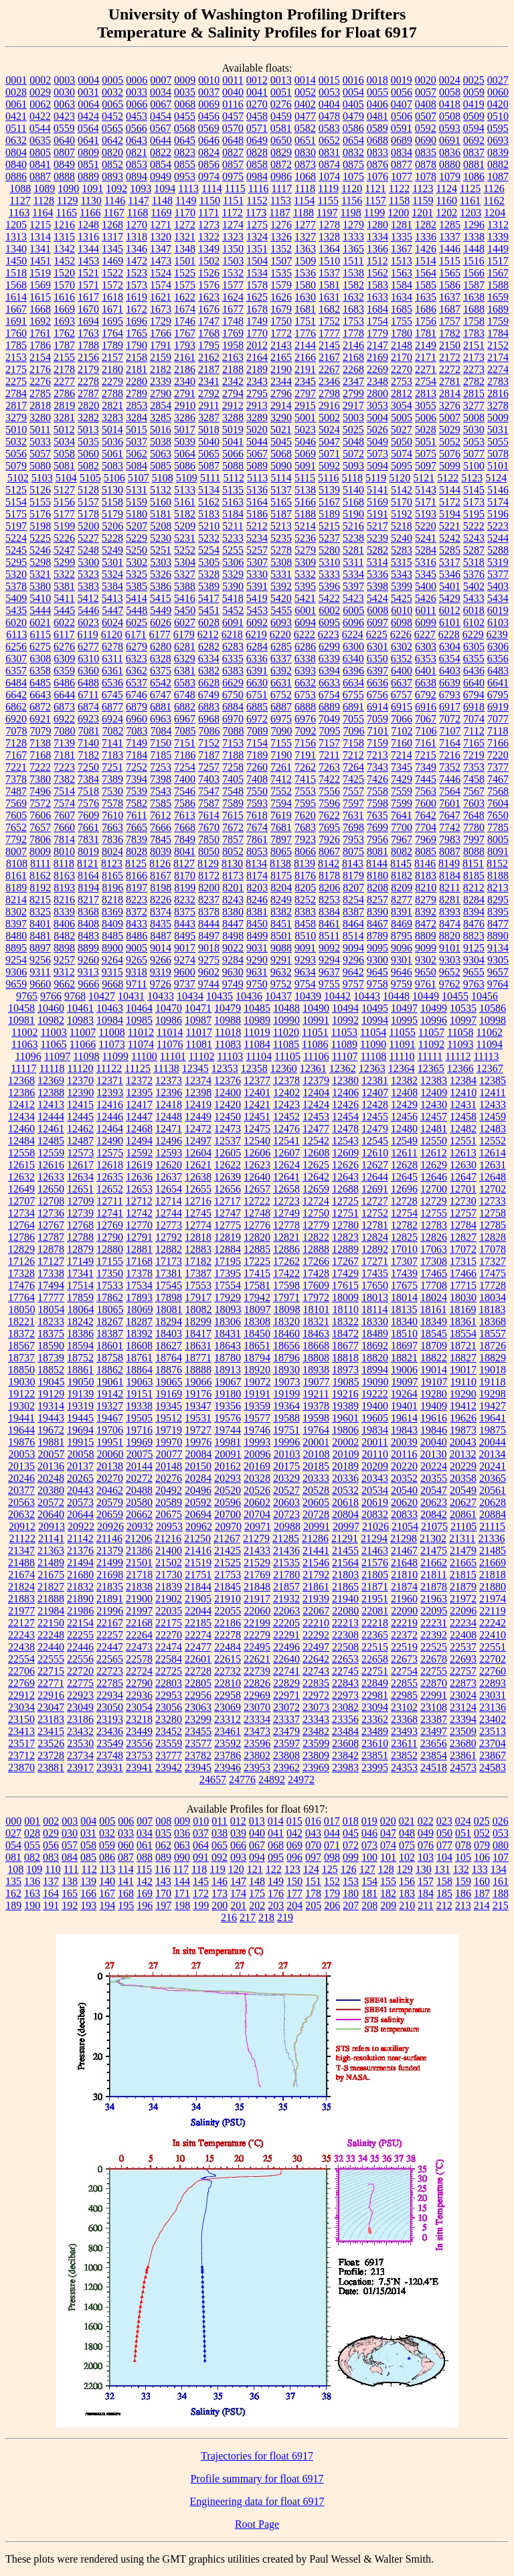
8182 (401, 875)
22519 (404, 1647)
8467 (377, 923)
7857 (233, 839)
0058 (449, 92)
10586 (492, 1008)
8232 (184, 899)
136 (32, 1881)
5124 (496, 477)
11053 (344, 1032)
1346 (136, 248)
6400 (401, 670)
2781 (449, 381)
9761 (425, 984)
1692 (40, 321)
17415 (257, 1273)
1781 (425, 333)
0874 (329, 164)
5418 (233, 598)
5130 (112, 490)
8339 (64, 911)
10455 (455, 996)
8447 (233, 923)
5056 (16, 453)
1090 (68, 188)
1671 (112, 309)
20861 (463, 1514)
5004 (377, 417)
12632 (21, 1177)
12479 (374, 1128)
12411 (492, 1092)
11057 (431, 1032)
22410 (492, 1635)
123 (292, 1869)
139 (88, 1881)
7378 (16, 779)
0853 (136, 164)
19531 (198, 1418)
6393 (305, 670)
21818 (492, 1574)
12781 (374, 1225)
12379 (316, 1080)
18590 (50, 1345)
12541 (286, 1140)
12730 (463, 1201)
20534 (374, 1490)
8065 (281, 851)
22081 (374, 1610)
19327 (109, 1406)
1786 (40, 345)
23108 (433, 1707)
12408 (404, 1092)
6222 (304, 634)
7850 (209, 839)
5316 (425, 562)
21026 (375, 1526)
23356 (345, 1719)
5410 (40, 598)
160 (482, 1881)
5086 (184, 465)
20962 (198, 1526)
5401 (449, 586)
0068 (184, 104)
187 (482, 1893)
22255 (80, 1635)
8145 (401, 863)
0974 (209, 176)
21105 (463, 1526)
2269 (377, 369)
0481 (377, 116)
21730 (168, 1574)
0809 (88, 152)
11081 (198, 1044)
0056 (401, 92)
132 (461, 1869)
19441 (21, 1418)
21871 (374, 1586)
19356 (227, 1406)
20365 (492, 1478)
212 (444, 1905)
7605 (16, 815)
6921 (40, 719)
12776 (257, 1225)
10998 (492, 1020)
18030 (463, 1297)
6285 (281, 646)
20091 (228, 1454)
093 (238, 1857)
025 (482, 1821)
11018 (228, 1032)
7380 (40, 779)
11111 (430, 1056)
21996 (109, 1610)
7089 (257, 731)
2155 (64, 357)
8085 (425, 851)
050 (444, 1833)
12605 (227, 1152)
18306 (227, 1321)
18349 (433, 1321)
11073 (111, 1044)
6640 (474, 682)
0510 (498, 116)
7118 (497, 731)
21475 (433, 1550)
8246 (257, 899)
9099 (425, 948)
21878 (433, 1586)
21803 (345, 1574)
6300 (353, 646)
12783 (433, 1225)
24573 (463, 1767)
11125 (137, 1068)
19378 (316, 1406)
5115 (304, 477)
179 (332, 1893)
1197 (327, 212)
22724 (139, 1671)
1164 (42, 212)
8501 (281, 935)
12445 (80, 1116)
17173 (168, 1261)
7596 (329, 803)
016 (313, 1821)
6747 (160, 694)
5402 (474, 586)
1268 (112, 224)
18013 (374, 1297)
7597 (353, 803)
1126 (493, 188)
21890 (80, 1598)
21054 (405, 1526)
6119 (87, 634)
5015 (136, 429)
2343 (257, 381)
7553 (305, 791)
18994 (374, 1369)
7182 (88, 755)
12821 (286, 1237)
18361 (463, 1321)
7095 (330, 731)
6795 (498, 694)
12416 (109, 1104)
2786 (64, 393)
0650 (281, 140)
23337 (286, 1719)
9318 (136, 972)
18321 (316, 1321)
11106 (316, 1056)
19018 (492, 1369)
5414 (136, 598)
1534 (257, 273)
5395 (305, 586)
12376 (227, 1080)
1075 (353, 176)
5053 (474, 441)
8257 (377, 899)
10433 (160, 996)
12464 (109, 1128)
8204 (281, 887)
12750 (316, 1213)
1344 (88, 248)
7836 (112, 839)
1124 (446, 188)
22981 (374, 1695)
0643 (136, 140)
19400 (374, 1406)
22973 (345, 1695)
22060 (257, 1610)
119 (217, 1869)
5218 (401, 526)
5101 (498, 465)
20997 (346, 1526)
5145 (474, 490)
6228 (449, 634)
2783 (498, 381)
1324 (257, 236)
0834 (401, 152)
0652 (329, 140)
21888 (50, 1598)
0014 (305, 80)
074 (388, 1845)
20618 (345, 1502)
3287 (209, 417)
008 (163, 1821)
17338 (50, 1273)
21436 (286, 1550)
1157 (375, 200)
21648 (404, 1562)
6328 (160, 658)
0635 (40, 140)
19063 (139, 1381)
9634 (305, 972)
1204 (494, 212)
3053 (377, 405)
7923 (305, 839)
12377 (257, 1080)
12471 (168, 1128)
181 (369, 1893)
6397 (377, 670)
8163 (64, 875)
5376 (474, 574)
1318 (136, 236)
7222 (40, 767)
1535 (281, 273)
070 (313, 1845)
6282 (209, 646)
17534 (139, 1285)
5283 (401, 550)
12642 (316, 1177)
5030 (474, 429)
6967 (184, 719)
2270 (401, 369)
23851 (374, 1755)
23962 (286, 1767)
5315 (401, 562)
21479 (463, 1550)
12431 (463, 1104)
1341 (40, 248)
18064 (81, 1309)
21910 (227, 1598)
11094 (490, 1044)
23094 (374, 1707)
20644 (80, 1514)
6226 (401, 634)
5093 (353, 465)
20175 (286, 1466)
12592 (139, 1152)
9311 (39, 972)
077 (444, 1845)
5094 (377, 465)
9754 (305, 984)
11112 (457, 1056)
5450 (184, 610)
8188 (498, 875)
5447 (112, 610)
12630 (463, 1164)
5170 (401, 502)
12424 (316, 1104)
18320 (286, 1321)
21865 (345, 1586)
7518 (88, 791)
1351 (257, 248)
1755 (401, 321)
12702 (492, 1189)
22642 (316, 1659)
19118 (492, 1381)
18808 (316, 1357)
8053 (257, 851)
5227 (88, 538)
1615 (40, 297)
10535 (463, 1008)
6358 (40, 670)
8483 (88, 935)
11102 (202, 1056)
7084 (161, 731)
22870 (433, 1683)
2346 (329, 381)
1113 (188, 188)
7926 (329, 839)
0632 (16, 140)
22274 (198, 1635)
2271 (425, 369)
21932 (286, 1598)
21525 (227, 1562)
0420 (498, 104)
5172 (449, 502)
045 (351, 1833)
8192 (40, 887)
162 (13, 1893)
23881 (50, 1767)
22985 (404, 1695)
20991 (316, 1526)
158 (444, 1881)
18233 (50, 1321)
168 (126, 1893)
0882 (498, 164)
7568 (498, 791)
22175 (168, 1622)
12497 (198, 1140)
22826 (257, 1683)
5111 (210, 477)
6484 (16, 682)
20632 (21, 1514)
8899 (88, 948)
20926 (110, 1526)
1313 (16, 236)
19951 (109, 1442)
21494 (80, 1562)
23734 (80, 1755)
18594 (80, 1345)
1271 (160, 224)
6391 (257, 670)
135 (13, 1881)
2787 (88, 393)
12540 (257, 1140)
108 (15, 1869)
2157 (112, 357)
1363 (305, 248)
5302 (136, 562)
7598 (377, 803)
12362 (342, 1068)
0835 (425, 152)
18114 (374, 1309)
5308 (281, 562)
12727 (374, 1201)
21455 (345, 1550)
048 (407, 1833)
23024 (463, 1695)
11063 (24, 1044)
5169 (377, 502)
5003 (353, 417)
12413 (50, 1104)
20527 (286, 1490)
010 (201, 1821)
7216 (449, 755)
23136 (492, 1707)
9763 (474, 984)
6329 (184, 658)
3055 (425, 405)
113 (107, 1869)
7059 (377, 719)
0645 (184, 140)
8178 (329, 875)
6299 (329, 646)
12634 (80, 1177)
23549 (109, 1743)
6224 (352, 634)
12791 (139, 1237)
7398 (160, 779)
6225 (377, 634)
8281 (449, 899)
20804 (345, 1514)
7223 (64, 767)
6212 (208, 634)
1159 (422, 200)
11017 (198, 1032)
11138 (166, 1068)
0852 (112, 164)
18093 (228, 1309)
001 (32, 1821)
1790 (136, 345)
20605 (316, 1502)
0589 (377, 128)
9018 (209, 948)
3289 (257, 417)
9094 (353, 948)
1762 (64, 333)
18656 (286, 1345)
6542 (160, 682)
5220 (425, 526)
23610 (374, 1743)
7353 (474, 767)
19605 (374, 1418)
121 (255, 1869)
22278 (227, 1635)
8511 (329, 935)
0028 (16, 92)
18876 (168, 1369)
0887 (40, 176)
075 (407, 1845)
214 (482, 1905)
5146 (498, 490)
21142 (80, 1538)
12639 (227, 1177)
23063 (198, 1707)
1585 (425, 285)
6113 (16, 634)
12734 (21, 1213)
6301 (377, 646)
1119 (328, 188)
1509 (305, 261)
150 (294, 1881)
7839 (136, 839)
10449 (425, 996)
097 (313, 1857)
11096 (28, 1056)
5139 (329, 490)
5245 (16, 550)
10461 (80, 1008)
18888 (198, 1369)
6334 (209, 658)
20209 (374, 1466)
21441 (316, 1550)
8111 (40, 863)
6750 (233, 694)
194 (107, 1905)
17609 (316, 1285)
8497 (209, 935)
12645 (404, 1177)
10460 (50, 1008)
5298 (40, 562)
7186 (184, 755)
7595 (305, 803)
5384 (112, 586)
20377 (21, 1490)
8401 (40, 923)
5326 (160, 574)
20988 (287, 1526)
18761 (139, 1357)
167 (107, 1893)
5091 (305, 465)
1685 (401, 309)
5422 (329, 598)
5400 (425, 586)
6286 (305, 646)
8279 (425, 899)
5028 (425, 429)
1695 (112, 321)
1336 (425, 236)
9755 (329, 984)
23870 (21, 1767)
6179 (184, 634)
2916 (329, 405)
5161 (184, 502)
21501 (139, 1562)
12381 (374, 1080)
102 (407, 1857)
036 (182, 1833)
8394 (474, 911)
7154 (257, 743)
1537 (329, 273)
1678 (257, 309)
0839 (498, 152)
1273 (209, 224)
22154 (80, 1622)
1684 (377, 309)
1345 (112, 248)
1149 (185, 200)
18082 (198, 1309)
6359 (64, 670)
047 (388, 1833)
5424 (377, 598)
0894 (136, 176)
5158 (112, 502)
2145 (329, 345)
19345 (168, 1406)
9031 (257, 948)
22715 (50, 1671)
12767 (50, 1225)
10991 (316, 1020)
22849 (374, 1683)
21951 (374, 1598)
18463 (316, 1333)
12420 (227, 1104)
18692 (374, 1345)
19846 (433, 1430)
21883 (21, 1598)
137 (51, 1881)
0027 (498, 80)
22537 (463, 1647)
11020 (286, 1032)
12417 (139, 1104)
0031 (88, 92)
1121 (375, 188)
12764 (21, 1225)
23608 (345, 1743)
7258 (233, 767)
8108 (16, 863)
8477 (498, 923)
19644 (21, 1430)
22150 (50, 1622)
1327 (305, 236)
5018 (209, 429)
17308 (433, 1261)
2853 (136, 405)
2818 (40, 405)
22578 (139, 1659)
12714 (168, 1201)
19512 (168, 1418)
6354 (449, 658)
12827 (463, 1237)
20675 (168, 1514)
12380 (345, 1080)
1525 (184, 273)
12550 (433, 1140)
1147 (138, 200)
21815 (463, 1574)
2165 (281, 357)
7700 (401, 827)
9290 (257, 960)
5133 (184, 490)
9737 (184, 984)
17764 (21, 1297)
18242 (80, 1321)
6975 (281, 719)
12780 (345, 1225)
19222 (374, 1393)
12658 (286, 1189)
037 (201, 1833)
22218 (374, 1622)
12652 (109, 1189)
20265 (80, 1478)
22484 (227, 1647)
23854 (433, 1755)
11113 (486, 1056)
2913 (257, 405)
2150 (449, 345)
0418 (449, 104)
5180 (136, 514)
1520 (64, 273)
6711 (88, 694)
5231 (184, 538)
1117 (281, 188)
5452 (233, 610)
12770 (139, 1225)
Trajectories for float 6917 (257, 2455)
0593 (449, 128)
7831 (88, 839)
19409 (433, 1406)
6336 (257, 658)
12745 (198, 1213)
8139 (304, 863)
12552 (492, 1140)
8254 (353, 899)
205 (313, 1905)
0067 (160, 104)
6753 (305, 694)
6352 (401, 658)
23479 (286, 1731)
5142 (401, 490)
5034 (64, 441)
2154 (40, 357)
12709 (80, 1201)
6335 (233, 658)
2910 (184, 405)
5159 (136, 502)
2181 (136, 369)
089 (163, 1857)
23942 (168, 1767)
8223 (136, 899)
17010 (404, 1249)
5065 (209, 453)
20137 (80, 1466)
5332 (305, 574)
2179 (88, 369)
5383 (88, 586)
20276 (168, 1478)
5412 (88, 598)
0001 (16, 80)
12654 (168, 1189)
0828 (257, 152)
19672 (50, 1430)
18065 (110, 1309)
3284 (136, 417)
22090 (404, 1610)
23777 (168, 1755)
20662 (139, 1514)
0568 (184, 128)
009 (182, 1821)
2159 (160, 357)
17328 (21, 1273)
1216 (64, 224)
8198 (160, 887)
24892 (271, 1779)
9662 (64, 984)
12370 (80, 1080)
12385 (492, 1080)
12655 (198, 1189)
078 (463, 1845)
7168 (40, 755)
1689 (498, 309)
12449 (198, 1116)
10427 (101, 996)
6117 (64, 634)
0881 (474, 164)
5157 (88, 502)
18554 (463, 1333)
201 (238, 1905)
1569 (40, 285)
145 (201, 1881)
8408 (88, 923)
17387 (198, 1273)
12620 (168, 1164)
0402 (305, 104)
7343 (377, 767)
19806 (345, 1430)
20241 (492, 1466)
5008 (474, 417)
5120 (399, 477)
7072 (449, 719)
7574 (64, 803)
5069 (305, 453)
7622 (329, 815)
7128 (16, 743)
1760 (16, 333)
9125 (474, 948)
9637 (329, 972)
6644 (64, 694)
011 (219, 1821)
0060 (498, 92)
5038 (160, 441)
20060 (110, 1454)
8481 (40, 935)
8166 (136, 875)
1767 (184, 333)
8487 (160, 935)
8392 (425, 911)
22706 (21, 1671)
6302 (401, 646)
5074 (401, 453)
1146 (114, 200)
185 (444, 1893)
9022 (233, 948)
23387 (433, 1719)
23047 (50, 1707)
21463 (374, 1550)
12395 (139, 1092)
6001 (305, 610)
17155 (109, 1261)
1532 (233, 273)
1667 (16, 309)
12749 (286, 1213)
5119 (375, 477)
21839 (168, 1586)
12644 (374, 1177)
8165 (112, 875)
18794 (257, 1357)
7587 (209, 803)
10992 (345, 1020)
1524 (160, 273)
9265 (136, 960)
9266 (160, 960)
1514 (425, 261)
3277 (474, 405)
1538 (353, 273)
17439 (404, 1273)
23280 (168, 1719)
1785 (16, 345)
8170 (184, 875)
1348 (184, 248)
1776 (305, 333)
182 (388, 1893)
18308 (257, 1321)
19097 (405, 1381)
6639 (449, 682)
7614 (209, 815)
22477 (198, 1647)
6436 (474, 670)
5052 (449, 441)
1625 (257, 297)
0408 (425, 104)
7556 (329, 791)
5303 (160, 562)
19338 (139, 1406)
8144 (377, 863)
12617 (80, 1164)
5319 (498, 562)
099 (351, 1857)
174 (238, 1893)
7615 (233, 815)
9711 (136, 984)
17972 (316, 1297)
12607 (286, 1152)
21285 (285, 1538)
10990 (286, 1020)
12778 (286, 1225)
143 (163, 1881)
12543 (345, 1140)
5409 (16, 598)
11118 (51, 1068)
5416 (184, 598)
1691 (16, 321)
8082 (401, 851)
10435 (219, 996)
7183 (112, 755)
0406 (377, 104)
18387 (109, 1333)
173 (219, 1893)
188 (501, 1893)
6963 (160, 719)
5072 (353, 453)
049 (426, 1833)
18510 (404, 1333)
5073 (377, 453)
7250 (88, 767)
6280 (160, 646)
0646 (209, 140)
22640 (286, 1659)
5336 (377, 574)
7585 (160, 803)
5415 (160, 598)
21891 (109, 1598)
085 (88, 1857)
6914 (377, 706)
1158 (399, 200)
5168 (353, 502)
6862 (16, 706)
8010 (64, 851)
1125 (470, 188)
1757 (449, 321)
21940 (345, 1598)
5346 (449, 574)
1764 (112, 333)
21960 (404, 1598)
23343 (316, 1719)
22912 (21, 1695)
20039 (404, 1442)
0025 (474, 80)
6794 (474, 694)
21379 (109, 1550)
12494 (139, 1140)
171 (182, 1893)
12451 (257, 1116)
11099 (115, 1056)
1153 (280, 200)
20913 (51, 1526)
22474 (168, 1647)
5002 (329, 417)
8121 (87, 863)
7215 (425, 755)
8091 (498, 851)
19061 (110, 1381)
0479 (353, 116)
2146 (353, 345)
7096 (354, 731)
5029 (449, 429)
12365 (431, 1068)
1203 (470, 212)
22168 (139, 1622)
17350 (109, 1273)
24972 (301, 1779)
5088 (233, 465)
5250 (136, 550)
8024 (112, 851)
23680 (463, 1743)
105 (463, 1857)
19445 (80, 1418)
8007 (16, 851)
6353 (425, 658)
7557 (353, 791)
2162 (209, 357)
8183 (425, 875)
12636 (139, 1177)
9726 (160, 984)
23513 (492, 1731)
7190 (281, 755)
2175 (16, 369)
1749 (257, 321)
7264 (353, 767)
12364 (401, 1068)
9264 (112, 960)
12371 (109, 1080)
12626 (345, 1164)
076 (426, 1845)
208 (369, 1905)
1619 (136, 297)
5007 (449, 417)
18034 (492, 1297)
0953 (184, 176)
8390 (377, 911)
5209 (184, 526)
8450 (257, 923)
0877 (401, 164)
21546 (316, 1562)
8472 (425, 923)
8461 (329, 923)
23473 (257, 1731)
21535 (286, 1562)
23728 (50, 1755)
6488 (88, 682)
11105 (287, 1056)
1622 (184, 297)
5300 (88, 562)
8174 (257, 875)
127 (367, 1869)
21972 (463, 1598)
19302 (21, 1406)
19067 (228, 1381)
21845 (227, 1586)
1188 (303, 212)
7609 (88, 815)
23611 (404, 1743)
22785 (109, 1683)
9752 (281, 984)
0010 (209, 80)
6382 (209, 670)
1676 (209, 309)
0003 (64, 80)
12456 (404, 1116)
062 (163, 1845)
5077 (474, 453)
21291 (344, 1538)
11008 (111, 1032)
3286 (184, 417)
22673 (404, 1659)
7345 (401, 767)
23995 (374, 1767)
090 (182, 1857)
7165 (474, 743)
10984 (109, 1020)
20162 (227, 1466)
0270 (257, 104)
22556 (80, 1659)
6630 (257, 682)
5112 (233, 477)
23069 (227, 1707)
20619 (374, 1502)
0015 (329, 80)
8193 (64, 887)
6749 (209, 694)
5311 (353, 562)
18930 (286, 1369)
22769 (21, 1683)
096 (294, 1857)
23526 (50, 1743)
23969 (316, 1767)
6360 (88, 670)
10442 (337, 996)
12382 (404, 1080)
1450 (16, 261)
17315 (463, 1261)
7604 (498, 803)
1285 (449, 224)
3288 (233, 417)
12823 (345, 1237)
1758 (474, 321)
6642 (16, 694)
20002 (345, 1442)
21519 (198, 1562)
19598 (316, 1418)
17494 (50, 1285)
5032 (16, 441)
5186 (257, 514)
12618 (109, 1164)
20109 (346, 1454)
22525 (433, 1647)
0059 (474, 92)
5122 (447, 477)
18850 (21, 1369)
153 (351, 1881)
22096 (463, 1610)
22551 (492, 1647)
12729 (433, 1201)
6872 (40, 706)
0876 (377, 164)
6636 (377, 682)
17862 (109, 1297)
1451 (40, 261)
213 (463, 1905)
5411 (64, 598)
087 (126, 1857)
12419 (198, 1104)
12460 (21, 1128)
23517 (21, 1743)
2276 (40, 381)
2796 (281, 393)
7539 (136, 791)
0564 (88, 128)
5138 (305, 490)
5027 (401, 429)
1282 (425, 224)
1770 (257, 333)
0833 (377, 152)
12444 (50, 1116)
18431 (227, 1333)
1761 (40, 333)
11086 (315, 1044)
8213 (498, 887)
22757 (463, 1671)
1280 (377, 224)
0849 (64, 164)
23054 (139, 1707)
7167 (16, 755)
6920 (16, 719)
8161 (16, 875)
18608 (139, 1345)
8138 (280, 863)
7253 (160, 767)
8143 (352, 863)
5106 (114, 477)
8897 (40, 948)
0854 (160, 164)
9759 (401, 984)
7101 (378, 731)
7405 (233, 779)
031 (88, 1833)
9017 (184, 948)
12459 (492, 1116)
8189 (16, 887)
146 (219, 1881)
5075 (425, 453)
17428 (316, 1273)
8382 (281, 911)
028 (32, 1833)
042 (294, 1833)
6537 (136, 682)
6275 (40, 646)
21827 (50, 1586)
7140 (88, 743)
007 (145, 1821)
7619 (281, 815)
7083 (137, 731)
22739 (257, 1671)
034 (145, 1833)
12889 (345, 1249)
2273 (474, 369)
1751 (305, 321)
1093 (140, 188)
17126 (21, 1261)
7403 (209, 779)
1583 (377, 285)
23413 (21, 1731)
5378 (16, 586)
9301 (401, 960)
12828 (492, 1237)
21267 (226, 1538)
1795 (209, 345)
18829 (492, 1357)
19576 (227, 1418)
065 (219, 1845)
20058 (81, 1454)
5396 (329, 586)
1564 (425, 273)
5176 (40, 514)
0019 (401, 80)
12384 (463, 1080)
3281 (64, 417)
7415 (305, 779)
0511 (15, 128)
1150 (209, 200)
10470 (168, 1008)
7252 (136, 767)
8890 (498, 935)
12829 (21, 1249)
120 (236, 1869)
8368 (88, 911)
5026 (377, 429)
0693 (498, 140)
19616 (433, 1418)
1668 (40, 309)
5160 (160, 502)
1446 (449, 248)
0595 (498, 128)
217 (248, 1917)
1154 (304, 200)
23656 (433, 1743)
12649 (21, 1189)
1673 (160, 309)
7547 (209, 791)
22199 (257, 1622)
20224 (433, 1466)
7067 (425, 719)
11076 (170, 1044)
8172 (209, 875)
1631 (329, 297)
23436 (109, 1731)
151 (313, 1881)
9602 (209, 972)
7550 (257, 791)
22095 (433, 1610)
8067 (329, 851)
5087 (209, 465)
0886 (16, 176)
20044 (492, 1442)
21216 (168, 1538)
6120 (111, 634)
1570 (64, 285)
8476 (474, 923)
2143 (281, 345)
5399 (401, 586)
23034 (21, 1707)
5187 (281, 514)
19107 (434, 1381)
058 (88, 1845)
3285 (160, 417)
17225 (257, 1261)
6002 (329, 610)
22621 (257, 1659)
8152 (497, 863)
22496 (286, 1647)
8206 (329, 887)
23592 (227, 1743)
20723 (286, 1514)
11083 (228, 1044)
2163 (233, 357)
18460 (286, 1333)
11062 (490, 1032)
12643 (345, 1177)
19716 (139, 1430)
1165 (66, 212)
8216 (64, 899)
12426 (345, 1104)
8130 (232, 863)
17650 (374, 1285)
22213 (345, 1622)
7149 (136, 743)
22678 (433, 1659)
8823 (474, 935)
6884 (233, 706)
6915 (401, 706)
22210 (316, 1622)
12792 (168, 1237)
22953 (168, 1695)
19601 (345, 1418)
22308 (345, 1635)
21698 (109, 1574)
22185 (198, 1622)
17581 (257, 1285)
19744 (227, 1430)
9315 (112, 972)
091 (201, 1857)
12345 (195, 1068)
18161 (433, 1309)
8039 (160, 851)
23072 (286, 1707)
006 (126, 1821)
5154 (16, 502)
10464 (139, 1008)
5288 (498, 550)
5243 (474, 538)
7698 (353, 827)
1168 (137, 212)
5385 (136, 586)
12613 (463, 1152)
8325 (40, 911)
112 (88, 1869)
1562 (377, 273)
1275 (257, 224)
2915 (305, 405)
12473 (227, 1128)
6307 (16, 658)
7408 (257, 779)
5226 (64, 538)
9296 (353, 960)
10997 (463, 1020)
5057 (40, 453)
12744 (168, 1213)
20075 (139, 1454)
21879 (463, 1586)
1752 (329, 321)
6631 (281, 682)
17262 (286, 1261)
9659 (16, 984)
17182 (198, 1261)
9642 (353, 972)
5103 (42, 477)
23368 (404, 1719)
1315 (64, 236)
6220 (280, 634)
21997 (139, 1610)
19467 (109, 1418)
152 (332, 1881)
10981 (21, 1020)
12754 (404, 1213)
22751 (374, 1671)
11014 (170, 1032)
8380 (233, 911)
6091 (233, 622)
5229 (136, 538)
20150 (198, 1466)
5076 (449, 453)
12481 (433, 1128)
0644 (160, 140)
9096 (401, 948)
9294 (329, 960)
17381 (168, 1273)
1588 (498, 285)
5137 (281, 490)
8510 (305, 935)
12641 (286, 1177)
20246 (21, 1478)
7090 (281, 731)
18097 (257, 1309)
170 (163, 1893)
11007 (83, 1032)
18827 (463, 1357)
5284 (425, 550)
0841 (40, 164)
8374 (160, 911)
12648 (492, 1177)
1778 (353, 333)
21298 (403, 1538)
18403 (168, 1333)
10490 (316, 1008)
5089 (257, 465)
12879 (80, 1249)
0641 (88, 140)
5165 (281, 502)
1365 (353, 248)
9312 (64, 972)
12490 (109, 1140)
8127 (184, 863)
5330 (257, 574)
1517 (498, 261)
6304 (449, 646)
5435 (16, 610)
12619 (139, 1164)
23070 (257, 1707)
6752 (281, 694)
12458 (463, 1116)
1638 (474, 297)
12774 (198, 1225)
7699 (377, 827)
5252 (184, 550)
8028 (136, 851)
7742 (449, 827)
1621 (160, 297)
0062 (40, 104)
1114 (211, 188)
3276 (449, 405)
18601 (109, 1345)
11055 (402, 1032)
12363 (372, 1068)
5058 (64, 453)
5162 (209, 502)
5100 (474, 465)
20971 (257, 1526)
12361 (313, 1068)
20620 (404, 1502)
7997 (474, 839)
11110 (401, 1056)
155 (388, 1881)
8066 (305, 851)
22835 (316, 1683)
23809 (316, 1755)
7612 (160, 815)
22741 (286, 1671)
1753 (353, 321)
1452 (64, 261)
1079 (449, 176)
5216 (353, 526)
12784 (463, 1225)
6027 (184, 622)
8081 (377, 851)
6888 (305, 706)
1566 (474, 273)
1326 (281, 236)
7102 (402, 731)
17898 (168, 1297)
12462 (80, 1128)
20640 (50, 1514)
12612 (433, 1152)
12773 (168, 1225)
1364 (329, 248)
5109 (186, 477)
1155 (328, 200)
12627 (374, 1164)
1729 (160, 321)
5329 (233, 574)
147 (238, 1881)
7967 (401, 839)
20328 (257, 1478)
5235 (281, 538)
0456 (209, 116)
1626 (281, 297)
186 (463, 1893)
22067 (316, 1610)
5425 (401, 598)
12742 (139, 1213)
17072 (463, 1249)
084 (70, 1857)
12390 (80, 1092)
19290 (463, 1393)
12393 (109, 1092)
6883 (209, 706)
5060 (88, 453)
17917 (198, 1297)
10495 (374, 1008)
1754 (377, 321)
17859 (80, 1297)
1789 (112, 345)
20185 (316, 1466)
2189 (257, 369)
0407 (401, 104)
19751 (286, 1430)
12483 (492, 1128)
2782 (474, 381)
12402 (286, 1092)
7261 (281, 767)
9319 (160, 972)
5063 (160, 453)
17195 (227, 1261)
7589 (233, 803)
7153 (233, 743)
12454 (345, 1116)
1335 (401, 236)
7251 (112, 767)
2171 (425, 357)
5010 (16, 429)
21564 (345, 1562)
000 (13, 1821)
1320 (160, 236)
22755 (433, 1671)
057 (70, 1845)
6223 (328, 634)
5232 (209, 538)
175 (257, 1893)
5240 (401, 538)
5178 (88, 514)
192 (70, 1905)
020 (388, 1821)
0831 (329, 152)
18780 (227, 1357)
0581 (281, 128)
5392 (281, 586)
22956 (198, 1695)
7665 (136, 827)
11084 (257, 1044)
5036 (112, 441)
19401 (404, 1406)
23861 (463, 1755)
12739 (80, 1213)
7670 (209, 827)
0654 (353, 140)
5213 (281, 526)
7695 (329, 827)
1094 (164, 188)
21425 (227, 1550)
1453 (88, 261)
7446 (449, 779)
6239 (497, 634)
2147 (377, 345)
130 (424, 1869)
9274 (184, 960)
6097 (377, 622)
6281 (184, 646)
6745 (112, 694)
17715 (463, 1285)
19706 (109, 1430)
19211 (316, 1393)
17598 (286, 1285)
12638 (198, 1177)
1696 (136, 321)
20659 (109, 1514)
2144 (305, 345)
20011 (374, 1442)
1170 (185, 212)
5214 (305, 526)
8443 (184, 923)
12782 (404, 1225)
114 (125, 1869)
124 (311, 1869)
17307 (404, 1261)
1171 (208, 212)
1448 (474, 248)
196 (145, 1905)
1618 (112, 297)
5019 (233, 429)
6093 (281, 622)
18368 (492, 1321)
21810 (404, 1574)
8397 (16, 923)
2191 (305, 369)
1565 (449, 273)
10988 (227, 1020)
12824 (374, 1237)
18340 (404, 1321)
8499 (257, 935)
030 (70, 1833)
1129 (67, 200)
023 (444, 1821)
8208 (377, 887)
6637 (401, 682)
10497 (404, 1008)
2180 (112, 369)
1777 (329, 333)
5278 (281, 550)
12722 (257, 1201)
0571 (257, 128)
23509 (463, 1731)
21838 (139, 1586)
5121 (423, 477)
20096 (257, 1454)
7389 (112, 779)
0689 (401, 140)
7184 (136, 755)
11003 (53, 1032)
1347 (160, 248)
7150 (160, 743)
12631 (492, 1164)
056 (51, 1845)
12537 (227, 1140)
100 (369, 1857)
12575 (109, 1152)
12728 (404, 1201)
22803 (168, 1683)
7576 (88, 803)
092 (219, 1857)
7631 (353, 815)
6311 (112, 658)
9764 (498, 984)
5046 (305, 441)
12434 (21, 1116)
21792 (316, 1574)
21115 (492, 1526)
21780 (286, 1574)
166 (88, 1893)
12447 (139, 1116)
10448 (396, 996)
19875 (492, 1430)
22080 (345, 1610)
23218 (139, 1719)
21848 (257, 1586)
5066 (233, 453)
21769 (257, 1574)
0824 (209, 152)
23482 (316, 1731)
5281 (353, 550)
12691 (374, 1189)
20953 (169, 1526)
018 (351, 1821)
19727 (198, 1430)
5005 (401, 417)
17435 (374, 1273)
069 (294, 1845)
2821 (112, 405)
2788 (112, 393)
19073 (287, 1381)
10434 (190, 996)
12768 (80, 1225)
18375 (50, 1333)
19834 (374, 1430)
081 (13, 1857)
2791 (184, 393)
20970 (228, 1526)
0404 (329, 104)
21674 (21, 1574)
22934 (109, 1695)
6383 (233, 670)
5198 (40, 526)
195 (126, 1905)
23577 (198, 1743)
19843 (404, 1430)
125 (330, 1869)
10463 (109, 1008)
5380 (40, 586)
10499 (433, 1008)
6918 (474, 706)
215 (501, 1905)
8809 (425, 935)
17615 (345, 1285)
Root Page (257, 2524)
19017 (463, 1369)
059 (107, 1845)
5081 (64, 465)
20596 (227, 1502)
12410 (463, 1092)
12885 (257, 1249)
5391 (257, 586)
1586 (449, 285)
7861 (257, 839)
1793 (184, 345)
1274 (233, 224)
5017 (184, 429)
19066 (198, 1381)
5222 (474, 526)
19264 (404, 1393)
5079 (16, 465)
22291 (286, 1635)
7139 (64, 743)
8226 (160, 899)
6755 (353, 694)
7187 (209, 755)
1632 (353, 297)
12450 (227, 1116)
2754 (425, 381)
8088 (474, 851)
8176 (305, 875)
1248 (88, 224)
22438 (21, 1647)
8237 (209, 899)
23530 (80, 1743)
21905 (198, 1598)
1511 (353, 261)
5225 (40, 538)
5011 (39, 429)
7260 (257, 767)
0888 (64, 176)
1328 (329, 236)
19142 (109, 1393)
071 (332, 1845)
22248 (50, 1635)
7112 (474, 731)
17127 (50, 1261)
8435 (160, 923)
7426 (377, 779)
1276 (281, 224)
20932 (139, 1526)
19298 (492, 1393)
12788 (80, 1237)
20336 (345, 1478)
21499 (109, 1562)
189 (13, 1905)
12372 (139, 1080)
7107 (450, 731)
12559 (50, 1152)
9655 (474, 972)
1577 (233, 285)
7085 (185, 731)
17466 (463, 1273)
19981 (227, 1442)
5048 (353, 441)
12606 (257, 1152)
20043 (463, 1442)
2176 (40, 369)
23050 (109, 1707)
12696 (404, 1189)
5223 (498, 526)
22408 (463, 1635)
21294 (374, 1538)
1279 (353, 224)
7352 (449, 767)
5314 (377, 562)
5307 (257, 562)
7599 (401, 803)
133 (480, 1869)
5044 (257, 441)
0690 (425, 140)
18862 (109, 1369)
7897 (281, 839)
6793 (449, 694)
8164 (88, 875)
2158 (136, 357)
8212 (474, 887)
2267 (329, 369)
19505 (139, 1418)
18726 (492, 1345)
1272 (184, 224)
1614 (16, 297)
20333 (316, 1478)
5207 (136, 526)
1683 (353, 309)
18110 (346, 1309)
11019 (257, 1032)
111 (71, 1869)
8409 (112, 923)
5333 (329, 574)
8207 (353, 887)
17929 (227, 1297)
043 (313, 1833)
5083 (112, 465)
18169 (462, 1309)
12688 (345, 1189)
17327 (492, 1261)
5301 (112, 562)
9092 (329, 948)
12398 (198, 1092)
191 (51, 1905)
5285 (449, 550)
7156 (305, 743)
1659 (498, 297)
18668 (316, 1345)
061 (145, 1845)
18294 (168, 1321)
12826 (433, 1237)
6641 (498, 682)
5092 (329, 465)
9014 (160, 948)
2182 (160, 369)
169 (145, 1893)
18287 (139, 1321)
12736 (50, 1213)
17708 (433, 1285)
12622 (227, 1164)
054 (13, 1845)
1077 (401, 176)
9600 (184, 972)
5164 (257, 502)
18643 (227, 1345)
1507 (281, 261)
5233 (233, 538)
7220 (498, 755)
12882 (168, 1249)
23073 (316, 1707)
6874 (88, 706)
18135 (403, 1309)
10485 (257, 1008)
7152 (209, 743)
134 (499, 1869)
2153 (16, 357)
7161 (425, 743)
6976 (305, 719)
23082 (345, 1707)
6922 (64, 719)
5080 (40, 465)
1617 (88, 297)
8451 (281, 923)
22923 (80, 1695)
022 (426, 1821)
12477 (316, 1128)
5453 (257, 610)
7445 (425, 779)
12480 (404, 1128)
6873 (64, 706)
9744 (209, 984)
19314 (50, 1406)
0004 (88, 80)
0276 (281, 104)
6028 (209, 622)
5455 (281, 610)
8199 (184, 887)
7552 (281, 791)
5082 (88, 465)
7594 (281, 803)
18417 (198, 1333)
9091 (305, 948)
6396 (353, 670)
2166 (305, 357)
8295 (498, 899)
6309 (64, 658)
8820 (449, 935)
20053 (22, 1454)
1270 (136, 224)
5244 (498, 538)
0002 (40, 80)
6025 (136, 622)
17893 (139, 1297)
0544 (40, 128)
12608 (316, 1152)
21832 (80, 1586)
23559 (168, 1743)
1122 (399, 188)
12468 (139, 1128)
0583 (329, 128)
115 (144, 1869)
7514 (64, 791)
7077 (498, 719)
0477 (305, 116)
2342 (233, 381)
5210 (209, 526)
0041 (257, 92)
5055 (498, 441)
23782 (198, 1755)
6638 (425, 682)
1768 (209, 333)
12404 (316, 1092)
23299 (198, 1719)
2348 (377, 381)
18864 (139, 1369)
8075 (353, 851)
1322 (209, 236)
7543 (160, 791)
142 (145, 1881)
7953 (353, 839)
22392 (433, 1635)
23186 (80, 1719)
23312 (227, 1719)
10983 (80, 1020)
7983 (449, 839)
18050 (22, 1309)
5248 (88, 550)
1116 (258, 188)
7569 (16, 803)
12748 (257, 1213)
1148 (162, 200)
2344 (281, 381)
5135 (233, 490)
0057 (425, 92)
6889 (329, 706)
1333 (353, 236)
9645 (377, 972)
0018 (377, 80)
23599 (316, 1743)
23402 (492, 1719)
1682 (329, 309)
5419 (257, 598)
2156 (88, 357)
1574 (160, 285)
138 (70, 1881)
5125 (16, 490)
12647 (463, 1177)
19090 (375, 1381)
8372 (136, 911)
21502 (168, 1562)
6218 (232, 634)
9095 (377, 948)
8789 (377, 935)
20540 (404, 1490)
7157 (329, 743)
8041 (184, 851)
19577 (257, 1418)
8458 (305, 923)
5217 (377, 526)
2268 (353, 369)
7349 (425, 767)
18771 (198, 1357)
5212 (257, 526)
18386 (80, 1333)
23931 (109, 1767)
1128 (43, 200)
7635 (377, 815)
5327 (184, 574)
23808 (286, 1755)
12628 (404, 1164)
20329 (286, 1478)
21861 (316, 1586)
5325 (136, 574)
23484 (345, 1731)
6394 (329, 670)
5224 (16, 538)
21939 (316, 1598)
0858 (257, 164)
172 (201, 1893)
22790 (139, 1683)
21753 (227, 1574)
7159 (377, 743)
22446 (80, 1647)
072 (351, 1845)
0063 (64, 104)
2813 (425, 393)
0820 (112, 152)
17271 (374, 1261)
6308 (40, 658)
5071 (329, 453)
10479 (227, 1008)
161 (501, 1881)
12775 (227, 1225)
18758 (109, 1357)
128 (386, 1869)
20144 (139, 1466)
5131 (136, 490)
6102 (474, 622)
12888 (316, 1249)
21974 (492, 1598)
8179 (353, 875)
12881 (139, 1249)
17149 (80, 1261)
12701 (463, 1189)
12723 (286, 1201)
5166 (305, 502)
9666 (88, 984)
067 (257, 1845)
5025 (353, 429)
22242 (492, 1622)
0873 (305, 164)
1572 (112, 285)
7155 (281, 743)
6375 (160, 670)
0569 (209, 128)
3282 (88, 417)
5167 (329, 502)
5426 (425, 598)
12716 (198, 1201)
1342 (64, 248)
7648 (474, 815)
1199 (374, 212)
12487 (80, 1140)
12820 (257, 1237)
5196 (498, 514)
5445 (64, 610)
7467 (498, 779)
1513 (401, 261)
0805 (40, 152)
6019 (498, 610)
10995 (404, 1020)
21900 (139, 1598)
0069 (209, 104)
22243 (21, 1635)
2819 (64, 405)
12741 (109, 1213)
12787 (50, 1237)
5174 (498, 502)
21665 (463, 1562)
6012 (449, 610)
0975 (233, 176)
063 (182, 1845)
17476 (21, 1285)
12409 (433, 1092)
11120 (81, 1068)
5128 (88, 490)
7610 (112, 815)
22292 (316, 1635)
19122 (21, 1393)
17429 (345, 1273)
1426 (425, 248)
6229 (473, 634)
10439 (307, 996)
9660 (40, 984)
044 (332, 1833)
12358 (254, 1068)
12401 (257, 1092)
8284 (474, 899)
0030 (64, 92)
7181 (64, 755)
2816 (498, 393)
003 (70, 1821)
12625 (316, 1164)
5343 (401, 574)
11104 (259, 1056)
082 (32, 1857)
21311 (462, 1538)
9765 (26, 996)
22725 (168, 1671)
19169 (168, 1393)
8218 (112, 899)
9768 (75, 996)
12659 (316, 1189)
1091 (92, 188)
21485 (492, 1550)
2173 (474, 357)
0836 (449, 152)
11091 (402, 1044)
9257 (64, 960)
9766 (51, 996)
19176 (198, 1393)
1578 (257, 285)
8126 (160, 863)
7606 (40, 815)
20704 (257, 1514)
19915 (80, 1442)
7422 (329, 779)
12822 (316, 1237)
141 (126, 1881)
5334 (353, 574)
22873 (463, 1683)
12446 (109, 1116)
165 (70, 1893)
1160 (446, 200)
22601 (198, 1659)
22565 (109, 1659)
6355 (474, 658)
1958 (233, 345)
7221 (16, 767)
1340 (16, 248)
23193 (109, 1719)
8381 (257, 911)
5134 (209, 490)
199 (201, 1905)
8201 (233, 887)
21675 (50, 1574)
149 (276, 1881)
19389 (345, 1406)
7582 (136, 803)
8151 (473, 863)
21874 (404, 1586)
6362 (136, 670)
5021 (281, 429)
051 (463, 1833)
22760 (492, 1671)
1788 (88, 345)
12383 (433, 1080)
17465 (433, 1273)
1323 (233, 236)
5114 (280, 477)
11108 (374, 1056)
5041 (233, 441)
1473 (160, 261)
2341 (209, 381)
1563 (401, 273)
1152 (256, 200)
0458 (257, 116)
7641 (401, 815)
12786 (21, 1237)
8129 (208, 863)
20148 (168, 1466)
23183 (50, 1719)
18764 (168, 1357)
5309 (305, 562)
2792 (209, 393)
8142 (328, 863)
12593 (168, 1152)
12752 (374, 1213)
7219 (474, 755)
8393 (449, 911)
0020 (425, 80)
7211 (329, 755)
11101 (173, 1056)
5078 (498, 453)
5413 (112, 598)
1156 (351, 200)
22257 (109, 1635)
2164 (257, 357)
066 (238, 1845)
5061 (112, 453)
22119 (492, 1610)
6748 (184, 694)
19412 (463, 1406)
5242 (449, 538)
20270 (109, 1478)
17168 (139, 1261)
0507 (425, 116)
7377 (498, 767)
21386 (139, 1550)
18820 (374, 1357)
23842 (345, 1755)
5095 (401, 465)
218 (266, 1917)
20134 (492, 1454)
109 (34, 1869)
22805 (198, 1683)
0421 (16, 116)
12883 (198, 1249)
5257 (257, 550)
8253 (329, 899)
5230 (160, 538)
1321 (184, 236)
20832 (374, 1514)
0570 (233, 128)
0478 (329, 116)
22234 (463, 1622)
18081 (169, 1309)
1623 (209, 297)
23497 (433, 1731)
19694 (80, 1430)
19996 (286, 1442)
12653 (139, 1189)
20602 (257, 1502)
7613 (184, 815)
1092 (116, 188)
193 (88, 1905)
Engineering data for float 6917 (257, 2501)
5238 (353, 538)
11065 (53, 1044)
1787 (64, 345)
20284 (198, 1478)
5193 (425, 514)
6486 (64, 682)
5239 (377, 538)
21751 (198, 1574)
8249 (281, 899)
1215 (40, 224)
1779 (377, 333)
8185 (474, 875)
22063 (286, 1610)
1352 (281, 248)
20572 (50, 1502)
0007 (160, 80)
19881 (50, 1442)
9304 (474, 960)
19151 (139, 1393)
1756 (425, 321)
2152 (498, 345)
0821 (136, 152)
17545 (168, 1285)
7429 (401, 779)
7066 (401, 719)
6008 (377, 610)
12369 (50, 1080)
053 (501, 1833)
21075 (434, 1526)
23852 (404, 1755)
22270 (168, 1635)
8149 (449, 863)
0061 (16, 104)
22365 (374, 1635)
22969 (257, 1695)
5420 (281, 598)
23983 (345, 1767)
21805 (374, 1574)
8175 (281, 875)
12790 (109, 1237)
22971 (286, 1695)
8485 (112, 935)
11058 (460, 1032)
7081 (89, 731)
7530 (112, 791)
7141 (112, 743)
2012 (257, 345)
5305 (209, 562)
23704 (492, 1743)
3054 (401, 405)
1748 (233, 321)
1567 (498, 273)
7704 (425, 827)
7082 (113, 731)
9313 (88, 972)
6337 (281, 658)
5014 (112, 429)
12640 (257, 1177)
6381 (184, 670)
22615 (227, 1659)
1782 (449, 333)
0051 (281, 92)
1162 (493, 200)
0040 (233, 92)
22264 (139, 1635)
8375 (184, 911)
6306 (498, 646)
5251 (160, 550)
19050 (81, 1381)
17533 (109, 1285)
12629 (433, 1164)
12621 (198, 1164)
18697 (404, 1345)
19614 (404, 1418)
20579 (109, 1502)
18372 (21, 1333)
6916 (425, 706)
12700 (433, 1189)
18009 (345, 1297)
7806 (40, 839)
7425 (353, 779)
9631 (257, 972)
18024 (433, 1297)
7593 (257, 803)
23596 (257, 1743)
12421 (257, 1104)
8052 (233, 851)
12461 (50, 1128)
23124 (463, 1707)
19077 (316, 1381)
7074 (474, 719)
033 (126, 1833)
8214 (16, 899)
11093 (460, 1044)
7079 (41, 731)
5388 (184, 586)
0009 (184, 80)
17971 (286, 1297)
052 (482, 1833)
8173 (233, 875)
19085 (346, 1381)
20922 (81, 1526)
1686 (425, 309)
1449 (498, 248)
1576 (209, 285)
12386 (21, 1092)
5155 (40, 502)
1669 (64, 309)
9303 (449, 960)
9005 (136, 948)
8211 (449, 887)
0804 (16, 152)
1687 (449, 309)
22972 (316, 1695)
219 (285, 1917)
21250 (197, 1538)
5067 (257, 453)
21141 (51, 1538)
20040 (433, 1442)
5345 (425, 574)
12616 (50, 1164)
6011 (425, 610)
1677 (233, 309)
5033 (40, 441)
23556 (139, 1743)
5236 (305, 538)
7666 (160, 827)
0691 (449, 140)
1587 (474, 285)
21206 (138, 1538)
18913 (227, 1369)
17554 (227, 1285)
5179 (112, 514)
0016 (353, 80)
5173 (474, 502)
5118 (352, 477)
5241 (425, 538)
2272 (449, 369)
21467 (404, 1550)
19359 (257, 1406)
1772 (281, 333)
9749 (233, 984)
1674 (184, 309)
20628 (492, 1502)
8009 (40, 851)
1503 (233, 261)
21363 (50, 1550)
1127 (19, 200)
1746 (184, 321)
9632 (281, 972)
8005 (498, 839)
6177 (160, 634)
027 (13, 1833)
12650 (50, 1189)
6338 (305, 658)
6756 (377, 694)
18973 (345, 1369)
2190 (281, 369)
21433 (257, 1550)
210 (407, 1905)
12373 (168, 1080)
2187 (209, 369)
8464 (353, 923)
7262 (305, 767)
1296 (474, 224)
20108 (316, 1454)
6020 (16, 622)
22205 (286, 1622)
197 (163, 1905)
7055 (353, 719)
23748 (109, 1755)
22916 (50, 1695)
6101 (449, 622)
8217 (88, 899)
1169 (161, 212)
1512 (377, 261)
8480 (16, 935)
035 (163, 1833)
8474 (449, 923)
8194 (88, 887)
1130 (90, 200)
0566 (136, 128)
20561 (492, 1490)
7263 (329, 767)
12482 (463, 1128)
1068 (305, 176)
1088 (20, 188)
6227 (425, 634)
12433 (492, 1104)
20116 (404, 1454)
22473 (139, 1647)
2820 (88, 405)
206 (332, 1905)
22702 (492, 1659)
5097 (425, 465)
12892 (374, 1249)
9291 (281, 960)
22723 (109, 1671)
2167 (329, 357)
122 (274, 1869)
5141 (377, 490)
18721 (463, 1345)
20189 (345, 1466)
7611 (136, 815)
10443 (366, 996)
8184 (449, 875)
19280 (433, 1393)
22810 (227, 1683)
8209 (401, 887)
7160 (401, 743)
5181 (160, 514)
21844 (198, 1586)
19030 (22, 1381)
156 (407, 1881)
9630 (233, 972)
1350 (233, 248)
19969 (139, 1442)
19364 (286, 1406)
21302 (433, 1538)
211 (425, 1905)
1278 (329, 224)
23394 (463, 1719)
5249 (112, 550)
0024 (449, 80)
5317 (449, 562)
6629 (233, 682)
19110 (463, 1381)
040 (257, 1833)
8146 (425, 863)
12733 (492, 1201)
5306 (233, 562)
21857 (286, 1586)
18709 (433, 1345)
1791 (160, 345)
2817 (16, 405)
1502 (209, 261)
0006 (136, 80)
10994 (374, 1020)
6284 (257, 646)
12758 (492, 1213)
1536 (305, 273)
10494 (345, 1008)
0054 (353, 92)
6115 (40, 634)
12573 (80, 1152)
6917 (449, 706)
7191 (305, 755)
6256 (16, 646)
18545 (433, 1333)
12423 (286, 1104)
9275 (209, 960)
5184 (233, 514)
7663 (112, 827)
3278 (498, 405)
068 (276, 1845)
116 (162, 1869)
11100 (144, 1056)
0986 (281, 176)
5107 (138, 477)
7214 (401, 755)
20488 (139, 1490)
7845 (160, 839)
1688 (474, 309)
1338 (474, 236)
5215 (329, 526)
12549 (404, 1140)
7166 (498, 743)
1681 (305, 309)
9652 (449, 972)
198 (182, 1905)
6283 (233, 646)
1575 (184, 285)
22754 (404, 1671)
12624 (286, 1164)
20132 (462, 1454)
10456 (484, 996)
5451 (209, 610)
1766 (160, 333)
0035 (184, 92)
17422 (286, 1273)
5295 (16, 562)
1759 (498, 321)
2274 (498, 369)
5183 (209, 514)
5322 (64, 574)
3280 (40, 417)
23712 (21, 1755)
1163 (19, 212)
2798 (329, 393)
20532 (345, 1490)
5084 (136, 465)
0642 (112, 140)
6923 (88, 719)
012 (238, 1821)
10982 (50, 1020)
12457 (433, 1116)
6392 (281, 670)
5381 (64, 586)
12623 (257, 1164)
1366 (377, 248)
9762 (449, 984)
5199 (64, 526)
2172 (449, 357)
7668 (184, 827)
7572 (40, 803)
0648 (233, 140)
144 (182, 1881)
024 (463, 1821)
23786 (227, 1755)
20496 (198, 1490)
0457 (233, 116)
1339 (498, 236)
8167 (160, 875)
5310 (329, 562)
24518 (433, 1767)
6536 (112, 682)
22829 (286, 1683)
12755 (433, 1213)
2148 (401, 345)
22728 (198, 1671)
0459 (281, 116)
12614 (492, 1152)
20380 (50, 1490)
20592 (198, 1502)
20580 (139, 1502)
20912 (22, 1526)
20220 (404, 1466)
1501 (184, 261)
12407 (374, 1092)
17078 (492, 1249)
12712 (139, 1201)
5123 (472, 477)
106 (482, 1857)
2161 (184, 357)
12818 (198, 1237)
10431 (131, 996)
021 (407, 1821)
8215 (40, 899)
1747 (209, 321)
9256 (40, 960)
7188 (233, 755)
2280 (136, 381)
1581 (329, 285)
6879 (136, 706)
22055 (227, 1610)
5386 (160, 586)
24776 (242, 1779)
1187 (279, 212)
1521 (88, 273)
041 (276, 1833)
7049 (329, 719)
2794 (233, 393)
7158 (353, 743)
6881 (160, 706)
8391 (401, 911)
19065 (169, 1381)
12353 (224, 1068)
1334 (377, 236)
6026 (160, 622)
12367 (490, 1068)
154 (369, 1881)
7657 (40, 827)
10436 (249, 996)
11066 (83, 1044)
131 (442, 1869)
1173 (256, 212)
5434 (498, 598)
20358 (463, 1478)
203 (276, 1905)
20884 (492, 1514)
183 (407, 1893)
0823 (184, 152)
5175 (16, 514)
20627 (463, 1502)
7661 (88, 827)
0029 (40, 92)
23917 (80, 1767)
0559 (64, 128)
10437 (278, 996)
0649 (257, 140)
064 (201, 1845)
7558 (377, 791)
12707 (21, 1201)
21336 (492, 1538)
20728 (316, 1514)
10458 (21, 1008)
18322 (345, 1321)
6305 (474, 646)
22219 (404, 1622)
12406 (345, 1092)
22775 (80, 1683)
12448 (168, 1116)
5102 (18, 477)
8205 (305, 887)
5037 (136, 441)
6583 (184, 682)
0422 (40, 116)
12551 (463, 1140)
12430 (433, 1104)
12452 (286, 1116)
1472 (136, 261)
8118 (64, 863)
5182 (184, 514)
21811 (433, 1574)
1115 (235, 188)
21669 (492, 1562)
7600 (425, 803)
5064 (184, 453)
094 (257, 1857)
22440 (50, 1647)
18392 (139, 1333)
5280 (329, 550)
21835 (109, 1586)
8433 (136, 923)
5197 (16, 526)
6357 (16, 670)
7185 (160, 755)
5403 (498, 586)
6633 (329, 682)
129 (405, 1869)
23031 (492, 1695)
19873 (463, 1430)
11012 (141, 1032)
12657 (257, 1189)
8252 (305, 899)
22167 (109, 1622)
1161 (470, 200)
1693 (64, 321)
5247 (64, 550)
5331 (281, 574)
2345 (305, 381)
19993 (257, 1442)
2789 (136, 393)
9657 (498, 972)
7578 (112, 803)
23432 (80, 1731)
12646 (433, 1177)
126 (349, 1869)
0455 (184, 116)
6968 (209, 719)
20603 (286, 1502)
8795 (401, 935)
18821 (404, 1357)
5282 (377, 550)
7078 (16, 731)
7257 (209, 767)
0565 (112, 128)
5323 (88, 574)
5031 (498, 429)
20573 (80, 1502)
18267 (109, 1321)
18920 (257, 1369)
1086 (474, 176)
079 (482, 1845)
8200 (209, 887)
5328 (209, 574)
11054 (373, 1032)
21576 (374, 1562)
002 (51, 1821)
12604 (198, 1152)
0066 (136, 104)
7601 (449, 803)
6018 (474, 610)
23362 (374, 1719)
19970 (168, 1442)
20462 (109, 1490)
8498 (233, 935)
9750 (257, 984)
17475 (492, 1273)
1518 (16, 273)
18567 (21, 1345)
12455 (374, 1116)
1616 (64, 297)
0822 (160, 152)
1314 (40, 236)
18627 (168, 1345)
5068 (281, 453)
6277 (88, 646)
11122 (109, 1068)
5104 (66, 477)
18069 (139, 1309)
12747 (227, 1213)
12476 (286, 1128)
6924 (112, 719)
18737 (21, 1357)
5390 (233, 586)
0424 (88, 116)
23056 (168, 1707)
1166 (90, 212)
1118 (304, 188)
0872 (281, 164)
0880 (449, 164)
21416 (198, 1550)
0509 (474, 116)
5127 (64, 490)
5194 (449, 514)
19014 (433, 1369)
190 (32, 1905)
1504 (257, 261)
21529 (257, 1562)
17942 (257, 1297)
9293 (305, 960)
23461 (227, 1731)
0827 (233, 152)
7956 (377, 839)
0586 (353, 128)
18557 (492, 1333)
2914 (281, 405)
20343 (374, 1478)
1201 (422, 212)
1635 (425, 297)
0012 (257, 80)
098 (332, 1857)
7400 (184, 779)
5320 (16, 574)
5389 (209, 586)
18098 (287, 1309)
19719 (168, 1430)
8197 (136, 887)
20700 (227, 1514)
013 (257, 1821)
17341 (80, 1273)
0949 (160, 176)
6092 (257, 622)
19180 (227, 1393)
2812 (401, 393)
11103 (230, 1056)
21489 (50, 1562)
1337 (449, 236)
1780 (401, 333)
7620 (305, 815)
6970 (233, 719)
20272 (139, 1478)
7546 (184, 791)
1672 (136, 309)
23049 (80, 1707)
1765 (136, 333)
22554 (21, 1659)
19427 (492, 1406)
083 (51, 1857)
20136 (50, 1466)
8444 (209, 923)
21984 (50, 1610)
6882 (184, 706)
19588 (286, 1418)
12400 (227, 1092)
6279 (136, 646)
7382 (64, 779)
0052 (305, 92)
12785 (492, 1225)
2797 (305, 393)
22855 (404, 1683)
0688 (377, 140)
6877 (112, 706)
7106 (426, 731)
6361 (112, 670)
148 (257, 1881)
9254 (16, 960)
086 (107, 1857)
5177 (64, 514)
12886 (286, 1249)
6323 (136, 658)
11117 (23, 1068)
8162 (40, 875)
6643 (40, 694)
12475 (257, 1128)
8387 (353, 911)
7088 (233, 731)
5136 (257, 490)
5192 (401, 514)
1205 (16, 224)
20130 (433, 1454)
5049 (377, 441)
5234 (257, 538)
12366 (460, 1068)
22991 (433, 1695)
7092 (306, 731)
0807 (64, 152)
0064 (88, 104)
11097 (57, 1056)
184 (426, 1893)
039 (238, 1833)
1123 (422, 188)
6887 (281, 706)
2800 (377, 393)
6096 (353, 622)
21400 (168, 1550)
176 (276, 1893)
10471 (198, 1008)
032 (107, 1833)
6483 (498, 670)
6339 (329, 658)
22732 (227, 1671)
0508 (449, 116)
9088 (281, 948)
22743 (316, 1671)
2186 (184, 369)
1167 (113, 212)
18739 (50, 1357)
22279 (257, 1635)
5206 (112, 526)
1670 (88, 309)
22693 (463, 1659)
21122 (22, 1538)
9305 (498, 960)
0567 (160, 128)
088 (145, 1857)
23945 (198, 1767)
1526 (209, 273)
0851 (88, 164)
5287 (474, 550)
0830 (305, 152)
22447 (109, 1647)
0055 (377, 92)
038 (219, 1833)
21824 (21, 1586)
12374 (198, 1080)
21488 (21, 1562)
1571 (88, 285)
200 (219, 1905)
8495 (184, 935)
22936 (139, 1695)
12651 (80, 1189)
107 (501, 1857)
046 (369, 1833)
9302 (425, 960)
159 (463, 1881)
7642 (425, 815)
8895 (16, 948)
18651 (257, 1345)
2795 (257, 393)
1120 (351, 188)
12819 (227, 1237)
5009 (498, 417)
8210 (425, 887)
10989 (257, 1020)
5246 (40, 550)
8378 (209, 911)
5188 (305, 514)
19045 (51, 1381)
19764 (316, 1430)
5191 (377, 514)
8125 (136, 863)
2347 (353, 381)
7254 (184, 767)
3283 (112, 417)
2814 (449, 393)
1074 (329, 176)
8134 (256, 863)
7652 (16, 827)
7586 (184, 803)
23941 (139, 1767)
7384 (88, 779)
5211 (232, 526)
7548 (233, 791)
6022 (64, 622)
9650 (425, 972)
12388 (50, 1092)
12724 (316, 1201)
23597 (286, 1743)
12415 (80, 1104)
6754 (329, 694)
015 (294, 1821)
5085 (160, 465)
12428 (374, 1104)
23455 (198, 1731)
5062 (136, 453)
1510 (329, 261)
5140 (353, 490)
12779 (316, 1225)
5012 (64, 429)
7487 (16, 791)
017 (332, 1821)
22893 (492, 1683)
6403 (449, 670)
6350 (377, 658)
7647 (449, 815)
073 (369, 1845)
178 (313, 1893)
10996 (433, 1020)
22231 (433, 1622)
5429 (449, 598)
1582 (353, 285)
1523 (136, 273)
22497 (316, 1647)
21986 (80, 1610)
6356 (498, 658)
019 (369, 1821)
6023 (88, 622)
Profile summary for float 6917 (256, 2478)
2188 (233, 369)
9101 (449, 948)
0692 (474, 140)
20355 (433, 1478)
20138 (109, 1466)
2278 (88, 381)
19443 (50, 1418)
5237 (329, 538)
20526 (257, 1490)
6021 (40, 622)
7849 (184, 839)
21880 (492, 1586)
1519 (40, 273)
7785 (498, 827)
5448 (136, 610)
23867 (492, 1755)
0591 (401, 128)
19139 (80, 1393)
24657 (212, 1779)
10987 (198, 1020)
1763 (88, 333)
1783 (474, 333)
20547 (433, 1490)
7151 (184, 743)
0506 (401, 116)
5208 (160, 526)
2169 (377, 357)
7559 (401, 791)
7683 (305, 827)
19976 (198, 1442)
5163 (233, 502)
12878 (50, 1249)
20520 (227, 1490)
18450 (257, 1333)
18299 (198, 1321)
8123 (111, 863)
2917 (353, 405)
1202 (446, 212)
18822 (433, 1357)
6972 (257, 719)
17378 (139, 1273)
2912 (233, 405)
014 (276, 1821)
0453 (136, 116)
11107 (345, 1056)
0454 (160, 116)
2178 (64, 369)
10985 (139, 1020)
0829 (281, 152)
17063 (433, 1249)
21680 (80, 1574)
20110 (375, 1454)
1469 (112, 261)
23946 (227, 1767)
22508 (345, 1647)
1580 (305, 285)
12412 (21, 1104)
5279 (305, 550)
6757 (401, 694)
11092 (431, 1044)
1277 (305, 224)
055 (32, 1845)
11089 (344, 1044)
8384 (329, 911)
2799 (353, 393)
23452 (168, 1731)
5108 (162, 477)
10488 (286, 1008)
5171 (425, 502)
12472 (198, 1128)
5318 (474, 562)
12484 (21, 1140)
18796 (286, 1357)
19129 (50, 1393)
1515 (449, 261)
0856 (209, 164)
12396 (168, 1092)
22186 (227, 1622)
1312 (498, 224)
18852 (50, 1369)
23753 (139, 1755)
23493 (404, 1731)
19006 (404, 1369)
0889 (88, 176)
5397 (353, 586)
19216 (345, 1393)
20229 (463, 1466)
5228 (112, 538)
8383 (305, 911)
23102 (404, 1707)
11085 (286, 1044)
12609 (345, 1152)
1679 (281, 309)
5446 (88, 610)
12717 (227, 1201)
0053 (329, 92)
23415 (50, 1731)
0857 (233, 164)
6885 (257, 706)
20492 (168, 1490)
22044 (198, 1610)
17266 (316, 1261)
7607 (64, 815)
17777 (50, 1297)
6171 (136, 634)
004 (88, 1821)
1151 (233, 200)
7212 (353, 755)
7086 (209, 731)
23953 (257, 1767)
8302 (16, 911)
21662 (433, 1562)
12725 (345, 1201)
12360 (283, 1068)
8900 (112, 948)
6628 (209, 682)
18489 (374, 1333)
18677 (345, 1345)
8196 (112, 887)
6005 (353, 610)
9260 (88, 960)
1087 (498, 176)
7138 (40, 743)
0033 (136, 92)
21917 (257, 1598)
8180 (377, 875)
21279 (256, 1538)
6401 (425, 670)
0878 (425, 164)
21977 (21, 1610)
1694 (88, 321)
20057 (51, 1454)
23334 (257, 1719)
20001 (316, 1442)
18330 (374, 1321)
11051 (315, 1032)
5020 (257, 429)
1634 (401, 297)
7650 (498, 815)
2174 (498, 357)
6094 (305, 622)
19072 (257, 1381)
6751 (257, 694)
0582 (305, 128)
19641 (492, 1418)
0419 (474, 104)
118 (199, 1869)
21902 (168, 1598)
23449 (139, 1731)
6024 (112, 622)
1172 (232, 212)
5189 (329, 514)
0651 (305, 140)
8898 (64, 948)
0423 (64, 116)
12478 (345, 1128)
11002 (24, 1032)
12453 (316, 1116)
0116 (232, 104)
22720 (80, 1671)
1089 (44, 188)
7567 (474, 791)
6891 (353, 706)
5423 (353, 598)
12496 (168, 1140)
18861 (80, 1369)
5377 (498, 574)
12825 (404, 1237)
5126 (40, 490)
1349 (209, 248)
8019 (88, 851)
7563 (425, 791)
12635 (109, 1177)
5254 (209, 550)
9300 (377, 960)
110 (52, 1869)
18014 (404, 1297)
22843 (345, 1683)
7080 (65, 731)
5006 (425, 417)
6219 (256, 634)
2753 (401, 381)
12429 (404, 1104)
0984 (257, 176)
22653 (345, 1659)
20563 (21, 1502)
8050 (209, 851)
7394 (136, 779)
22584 (168, 1659)
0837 (474, 152)
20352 (404, 1478)
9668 (112, 984)
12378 (286, 1080)
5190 (353, 514)
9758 (377, 984)
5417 (209, 598)
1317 (112, 236)
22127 (21, 1622)
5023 (305, 429)
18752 (80, 1357)
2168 (353, 357)
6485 (40, 682)
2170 (401, 357)
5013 (88, 429)
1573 (136, 285)
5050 (401, 441)
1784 (498, 333)
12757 (463, 1213)
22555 (50, 1659)
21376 (80, 1550)
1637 (449, 297)
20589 (168, 1502)
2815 (474, 393)
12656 (227, 1189)
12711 (109, 1201)
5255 (233, 550)
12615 (21, 1164)
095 (276, 1857)
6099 (425, 622)
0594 (474, 128)
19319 (80, 1406)
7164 (449, 743)
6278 (112, 646)
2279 (112, 381)
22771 (50, 1683)
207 (351, 1905)
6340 (353, 658)
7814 (64, 839)
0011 (232, 80)
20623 (433, 1502)
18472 (345, 1333)
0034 (160, 92)
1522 (112, 273)
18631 (198, 1345)
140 (107, 1881)
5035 (88, 441)
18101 (316, 1309)
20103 (287, 1454)
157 (426, 1881)
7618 (257, 815)
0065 (112, 104)
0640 (64, 140)
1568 (16, 285)
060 (126, 1845)
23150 (21, 1719)
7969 (425, 839)
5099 (449, 465)
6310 (88, 658)
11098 (86, 1056)
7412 (281, 779)
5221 (449, 526)
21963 (433, 1598)
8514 (353, 935)
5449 (160, 610)
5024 (329, 429)
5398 (377, 586)
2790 (160, 393)
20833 (404, 1514)
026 (501, 1821)
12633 (50, 1177)
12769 (109, 1225)
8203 (257, 887)
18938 (316, 1369)
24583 (492, 1767)
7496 (40, 791)
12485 (50, 1140)
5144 (449, 490)
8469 (401, 923)
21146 (109, 1538)
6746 (136, 694)
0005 (112, 80)
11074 (141, 1044)
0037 (209, 92)
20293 (227, 1478)
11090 (373, 1044)
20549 (463, 1490)
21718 (139, 1574)
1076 (377, 176)
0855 (184, 164)
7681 (281, 827)
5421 (305, 598)
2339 (160, 381)
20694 (198, 1514)
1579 (281, 285)
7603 (474, 803)
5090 (281, 465)
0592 (425, 128)
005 (107, 1821)
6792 (425, 694)
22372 (404, 1635)
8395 (498, 911)
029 (51, 1833)
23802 (257, 1755)
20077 (169, 1454)
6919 (498, 706)
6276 (64, 646)
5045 (281, 441)
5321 (40, 574)
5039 (184, 441)
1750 (281, 321)
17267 (345, 1261)
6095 (329, 622)
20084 (198, 1454)
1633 (377, 297)
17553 (198, 1285)
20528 (316, 1490)
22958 (227, 1695)
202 (257, 1905)
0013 (281, 80)
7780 (474, 827)
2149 (425, 345)
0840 (16, 164)
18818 (345, 1357)
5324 (112, 574)
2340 (184, 381)
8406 (64, 923)
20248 (50, 1478)
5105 (90, 477)
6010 (401, 610)
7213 (377, 755)
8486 (136, 935)
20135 (21, 1466)
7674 (257, 827)
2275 (16, 381)
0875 (353, 164)
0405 (353, 104)
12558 (21, 1152)
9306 (16, 972)
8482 (64, 935)
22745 (345, 1671)
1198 (350, 212)
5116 (328, 477)
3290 (281, 417)
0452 (112, 116)
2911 (208, 405)
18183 (492, 1309)
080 (501, 1845)
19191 (257, 1393)
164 (51, 1893)
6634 (353, 682)
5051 (425, 441)
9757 (353, 984)
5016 (160, 429)
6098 (401, 622)
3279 (16, 417)
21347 (21, 1550)
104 (444, 1857)
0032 (112, 92)
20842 (433, 1514)
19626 (463, 1418)
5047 (329, 441)
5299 (64, 562)
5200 (88, 526)
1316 (88, 236)
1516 (474, 261)
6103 (498, 622)
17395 (227, 1273)
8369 (112, 911)
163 (32, 1893)
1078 (425, 176)
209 (388, 1905)
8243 (233, 899)
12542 (316, 1140)
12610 (374, 1152)
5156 (64, 502)
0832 (353, 152)
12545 (374, 1140)
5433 (474, 598)
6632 (305, 682)
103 (426, 1857)
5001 (305, 417)
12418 (168, 1104)
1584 (401, 285)
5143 (425, 490)
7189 (257, 755)
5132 (160, 490)
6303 (425, 646)
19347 (198, 1406)
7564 (449, 791)
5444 (40, 610)
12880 (109, 1249)
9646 (401, 972)
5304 (184, 562)
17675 (404, 1285)
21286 (315, 1538)
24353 (404, 1767)
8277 (401, 899)
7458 (474, 779)
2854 (160, 405)
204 (294, 1905)
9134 (498, 948)
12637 (168, 1177)
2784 (16, 393)
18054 (51, 1309)
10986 (168, 1020)
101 (388, 1857)
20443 (80, 1490)
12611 (404, 1152)
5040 (209, 441)
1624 (233, 297)
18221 (21, 1321)
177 (294, 1893)
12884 (227, 1249)
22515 (374, 1647)
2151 (474, 345)
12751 (345, 1213)
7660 (64, 827)
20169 (257, 1466)
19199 (286, 1393)
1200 (398, 212)
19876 (21, 1442)
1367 (401, 248)
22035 (168, 1610)
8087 (449, 851)
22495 (257, 1647)
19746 (257, 1430)
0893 (112, 176)
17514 (80, 1285)
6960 (136, 719)
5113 (257, 477)
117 (181, 1869)
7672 (233, 827)
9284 (233, 960)
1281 (401, 224)
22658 (374, 1659)
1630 (305, 297)
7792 (16, 839)
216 (229, 1917)
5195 (474, 514)
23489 (374, 1731)
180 (351, 1893)
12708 (50, 1201)
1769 (233, 333)
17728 (492, 1285)
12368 (21, 1080)
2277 (64, 381)
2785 (40, 393)
